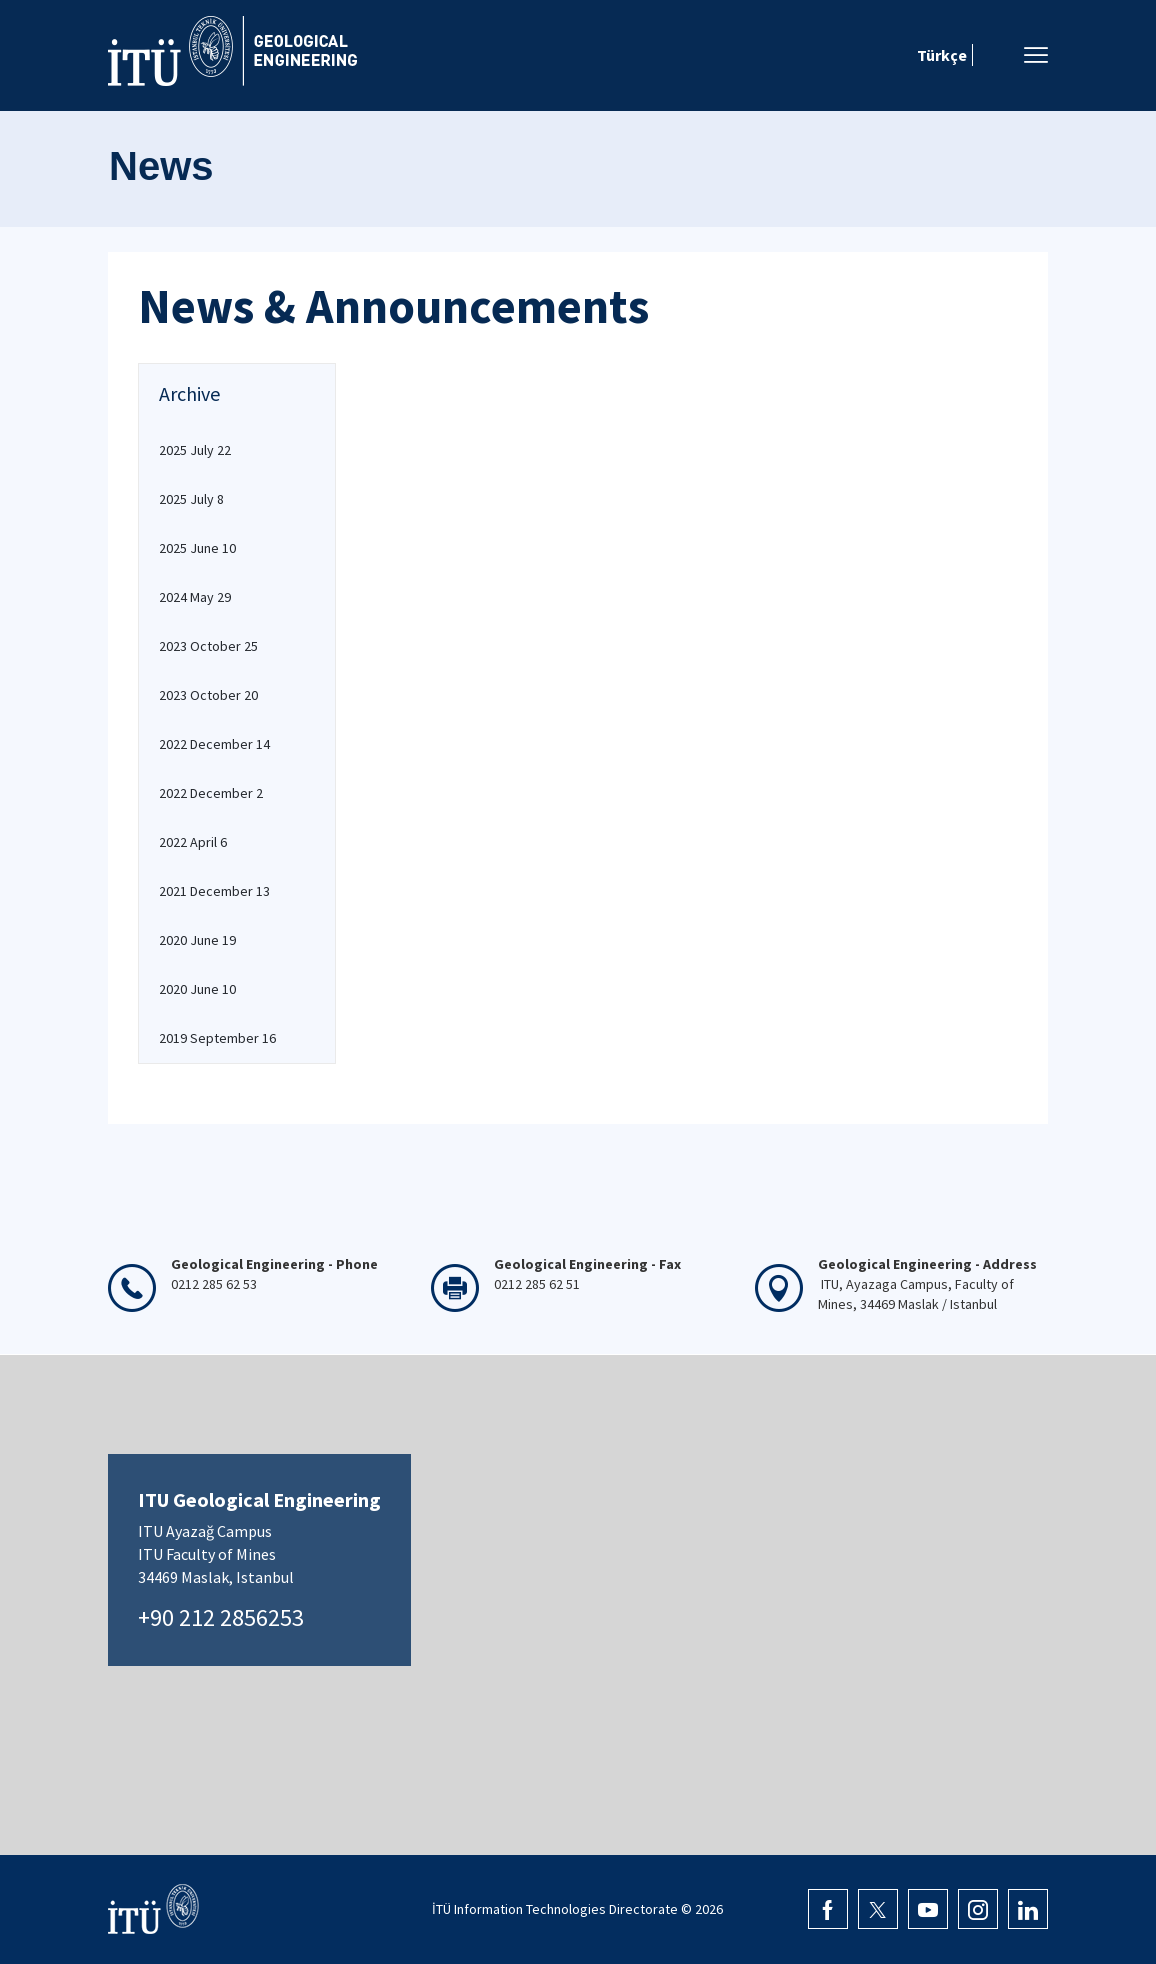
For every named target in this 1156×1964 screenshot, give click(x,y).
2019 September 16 (217, 1038)
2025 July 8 (191, 499)
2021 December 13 (214, 891)
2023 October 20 (208, 695)
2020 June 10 (197, 989)
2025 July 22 (195, 450)
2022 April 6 (193, 842)
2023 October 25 (208, 646)
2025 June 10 (197, 548)
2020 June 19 (197, 940)
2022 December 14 (214, 744)
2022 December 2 (211, 793)
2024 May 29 (195, 597)
